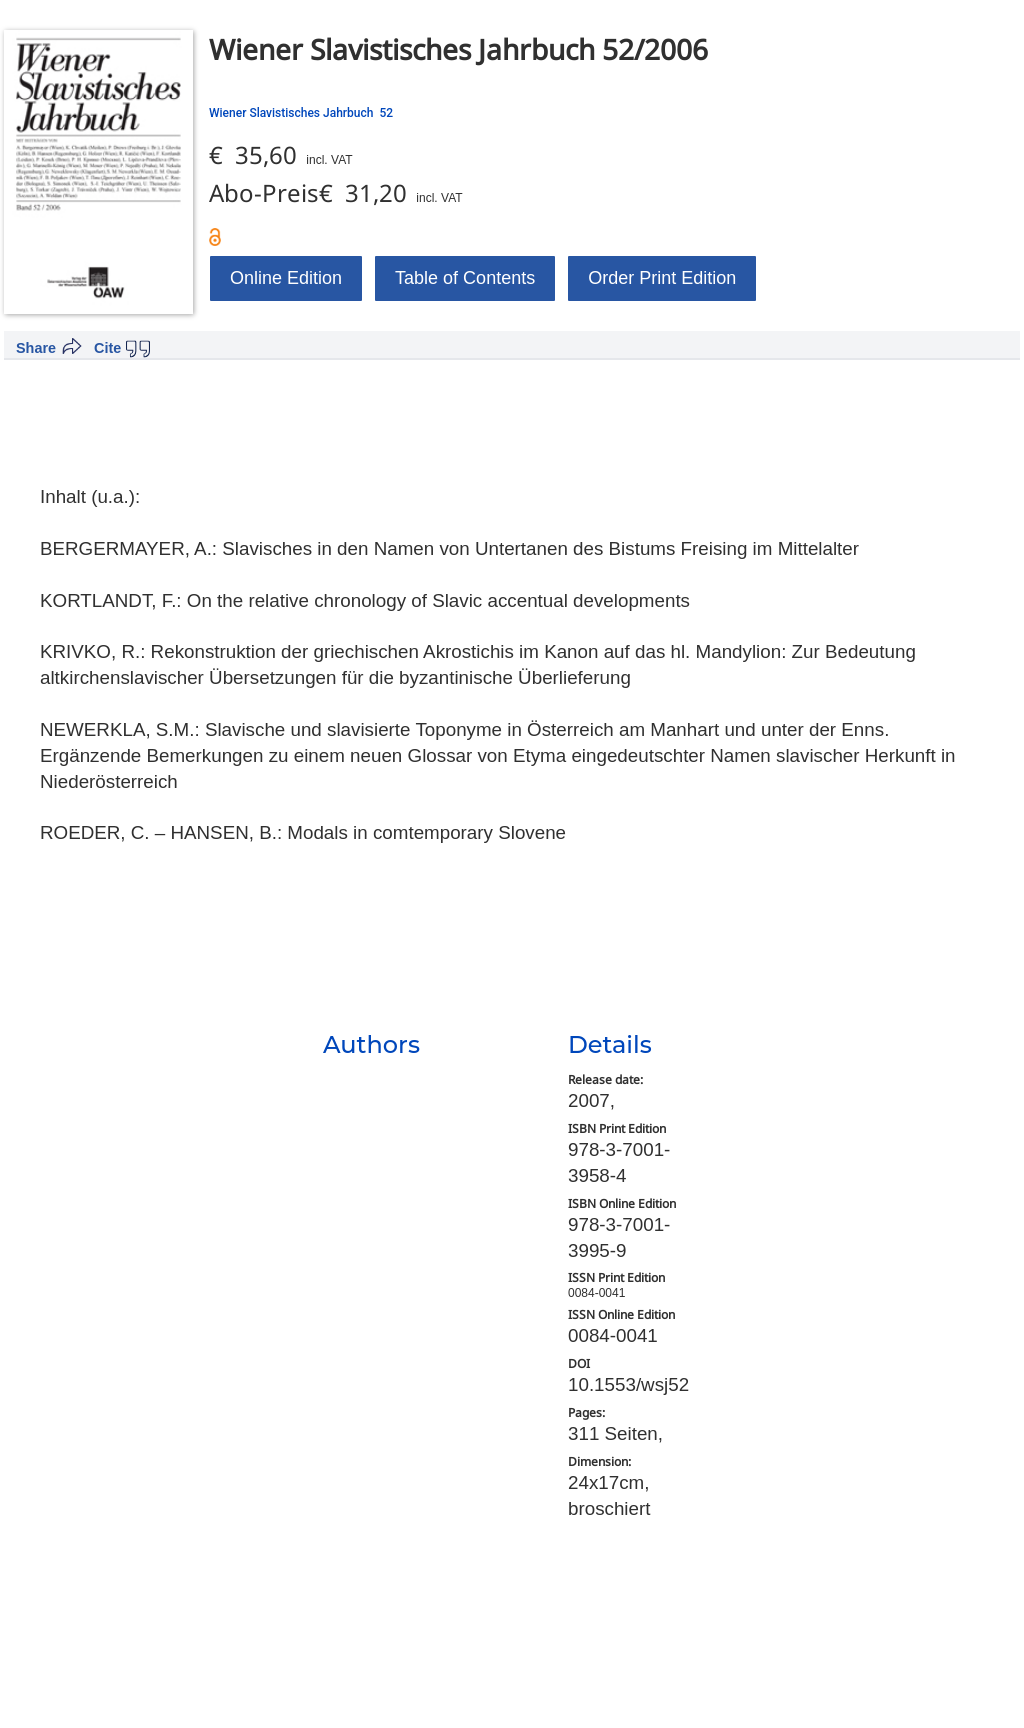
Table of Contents (465, 278)
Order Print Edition (662, 278)
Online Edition (286, 278)
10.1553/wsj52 (628, 1384)
